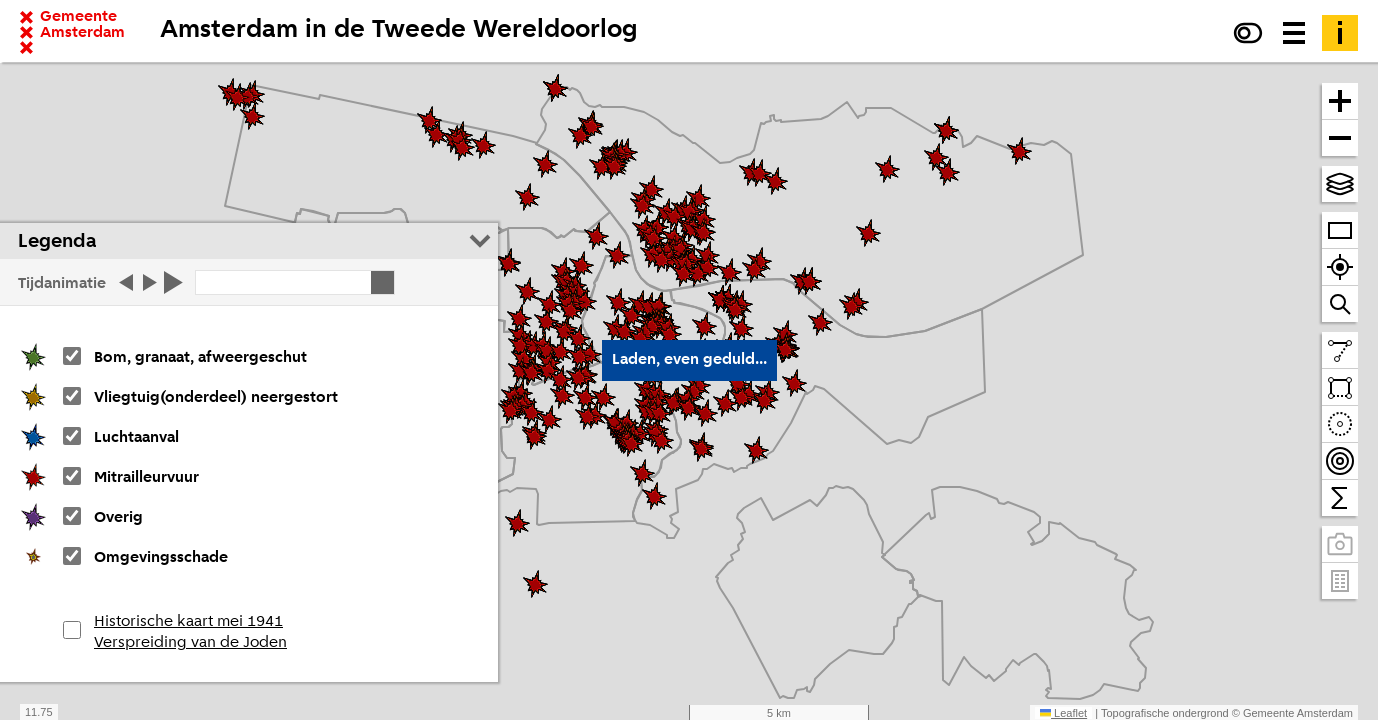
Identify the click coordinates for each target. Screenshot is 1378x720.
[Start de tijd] (175, 282)
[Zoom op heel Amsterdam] (1340, 230)
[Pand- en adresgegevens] (1340, 581)
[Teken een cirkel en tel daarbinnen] (1340, 424)
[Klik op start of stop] (295, 282)
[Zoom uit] (1340, 138)
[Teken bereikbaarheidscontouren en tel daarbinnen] (1340, 461)
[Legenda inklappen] (480, 241)
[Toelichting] (1340, 33)
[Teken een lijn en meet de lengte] (1340, 350)
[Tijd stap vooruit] (151, 282)
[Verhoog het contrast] (1248, 33)
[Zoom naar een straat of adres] (1340, 304)
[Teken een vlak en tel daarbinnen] (1340, 387)
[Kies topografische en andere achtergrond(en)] (1340, 184)
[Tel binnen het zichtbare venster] (1340, 498)
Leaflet (1063, 713)
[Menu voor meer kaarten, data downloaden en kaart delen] (1294, 33)
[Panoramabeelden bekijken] (1340, 544)
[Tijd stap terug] (124, 282)
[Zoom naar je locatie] (1340, 267)
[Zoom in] (1340, 101)
